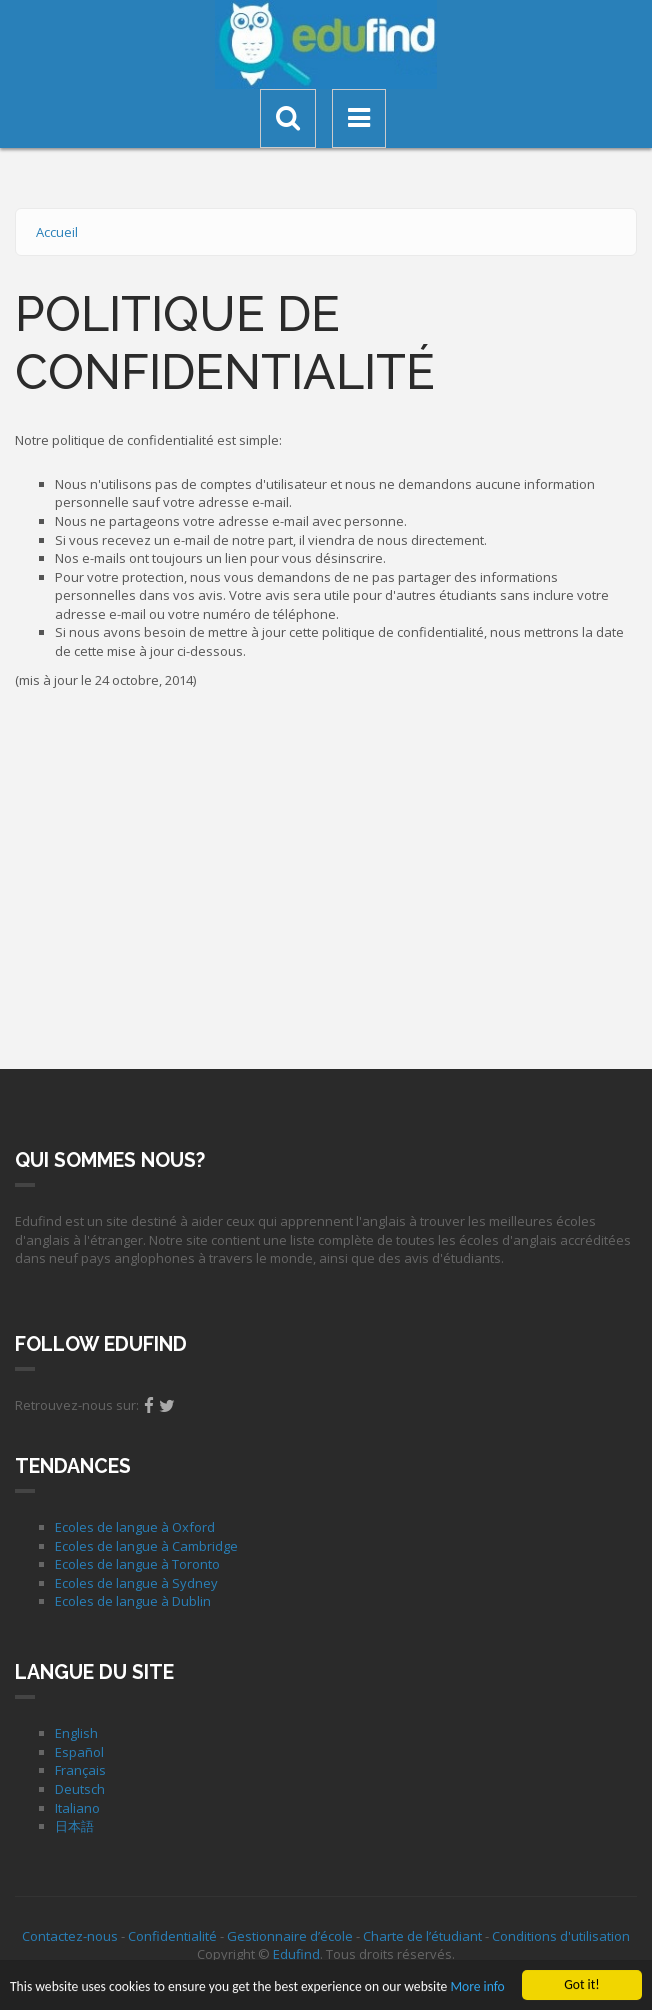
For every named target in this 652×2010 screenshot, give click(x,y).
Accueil (57, 232)
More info (477, 1987)
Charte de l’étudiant (422, 1936)
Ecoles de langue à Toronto (137, 1564)
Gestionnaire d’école (290, 1936)
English (76, 1733)
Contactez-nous (70, 1936)
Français (80, 1770)
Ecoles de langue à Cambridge (146, 1546)
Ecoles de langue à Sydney (136, 1583)
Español (79, 1752)
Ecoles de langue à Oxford (135, 1527)
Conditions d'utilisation (561, 1936)
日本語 (74, 1826)
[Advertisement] (326, 874)
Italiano (77, 1808)
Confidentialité (172, 1936)
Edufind (296, 1954)
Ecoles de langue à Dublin (133, 1601)
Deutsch (80, 1789)
